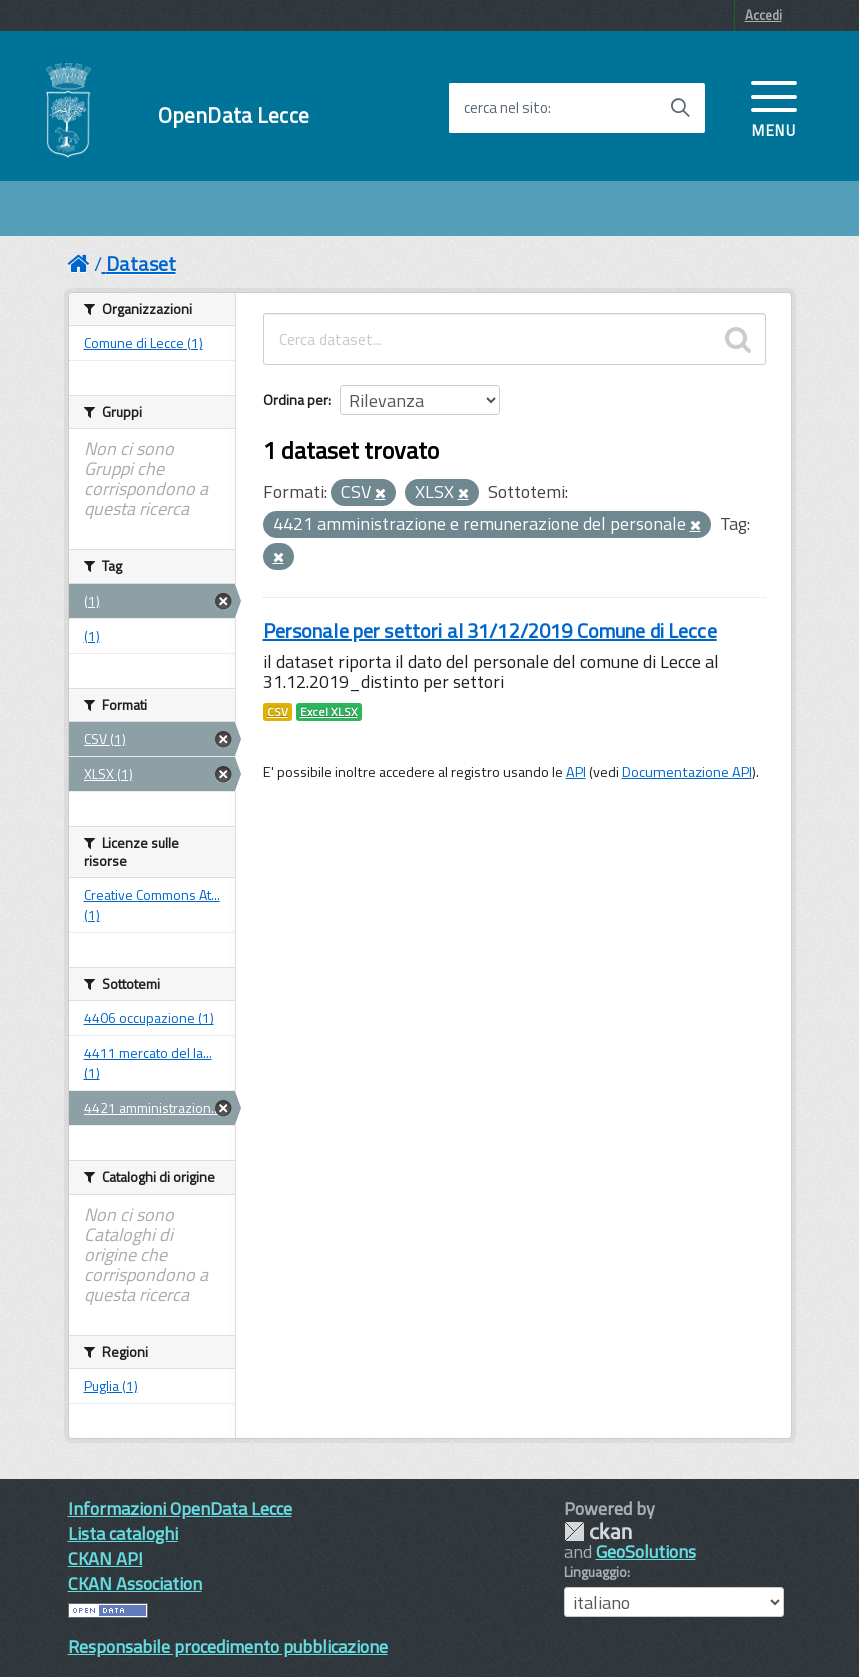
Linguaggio (595, 1572)
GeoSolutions (646, 1551)
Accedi (763, 15)
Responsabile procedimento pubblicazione (228, 1646)
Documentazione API (687, 772)
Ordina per (295, 399)
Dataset (141, 263)
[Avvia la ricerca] (680, 108)
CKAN (598, 1531)
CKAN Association (135, 1583)
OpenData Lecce (233, 115)
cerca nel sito (506, 108)
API (576, 772)
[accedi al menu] (774, 107)
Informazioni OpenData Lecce (180, 1508)
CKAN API (105, 1558)
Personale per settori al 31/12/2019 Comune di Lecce (490, 630)
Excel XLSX (329, 712)
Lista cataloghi (123, 1533)
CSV (277, 712)
